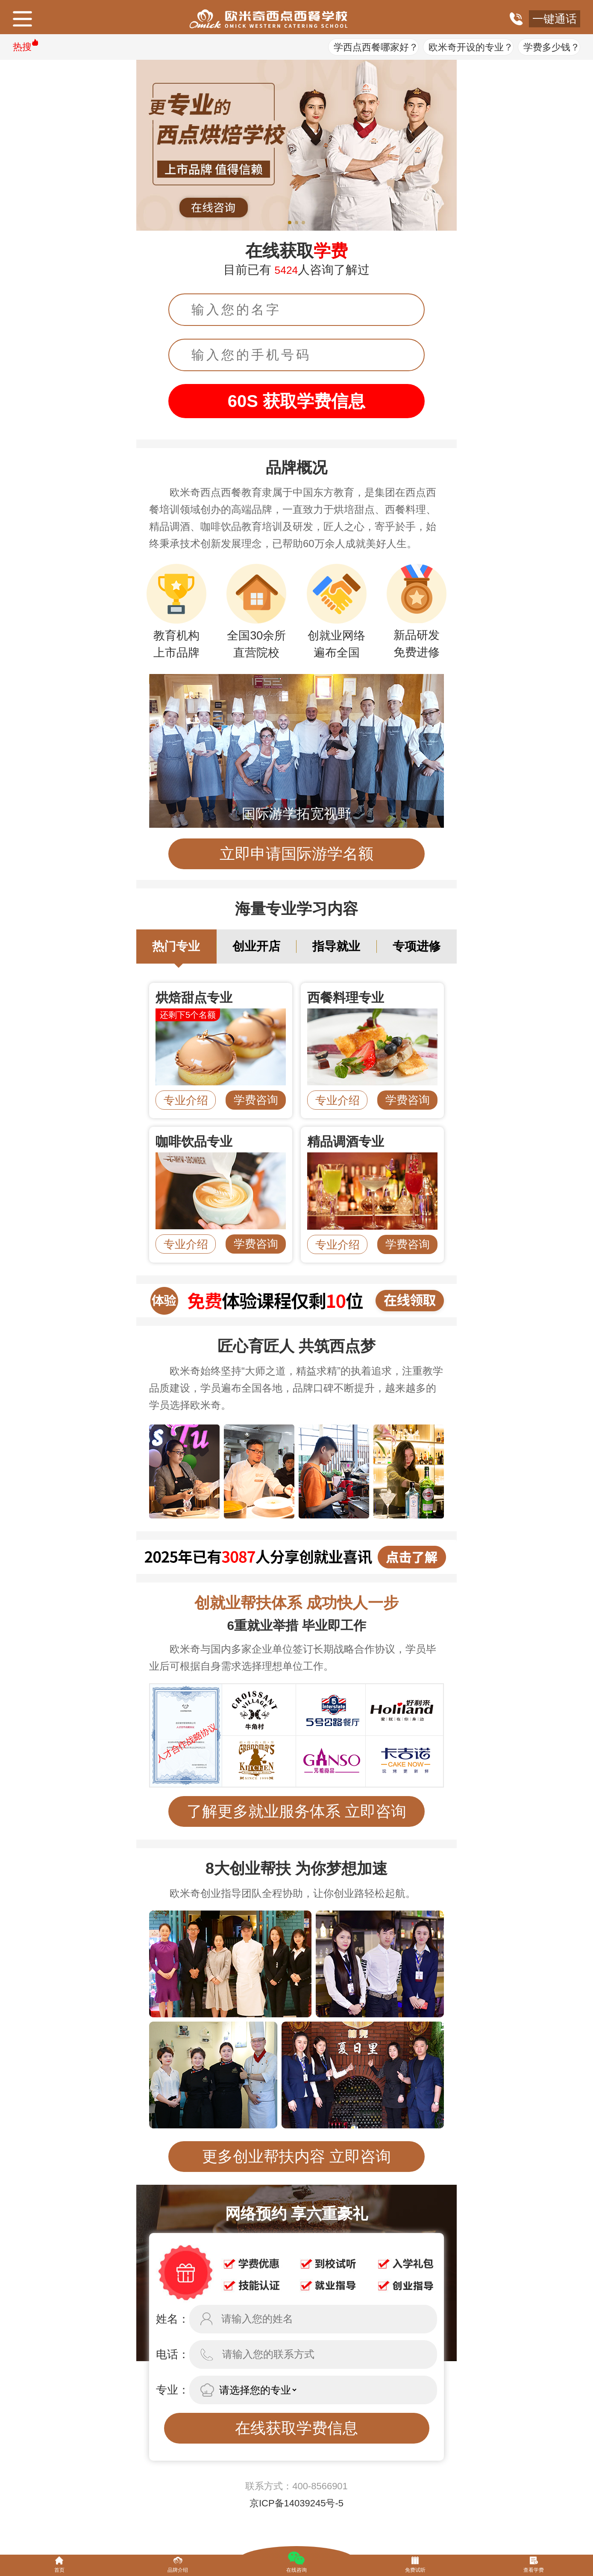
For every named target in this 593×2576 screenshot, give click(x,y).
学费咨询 (256, 1099)
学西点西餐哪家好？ (376, 47)
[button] (289, 222)
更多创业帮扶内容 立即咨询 (296, 2156)
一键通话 (554, 18)
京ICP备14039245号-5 (296, 2503)
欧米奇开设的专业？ (471, 47)
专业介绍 (186, 1100)
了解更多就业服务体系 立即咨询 (296, 1811)
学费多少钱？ (551, 47)
